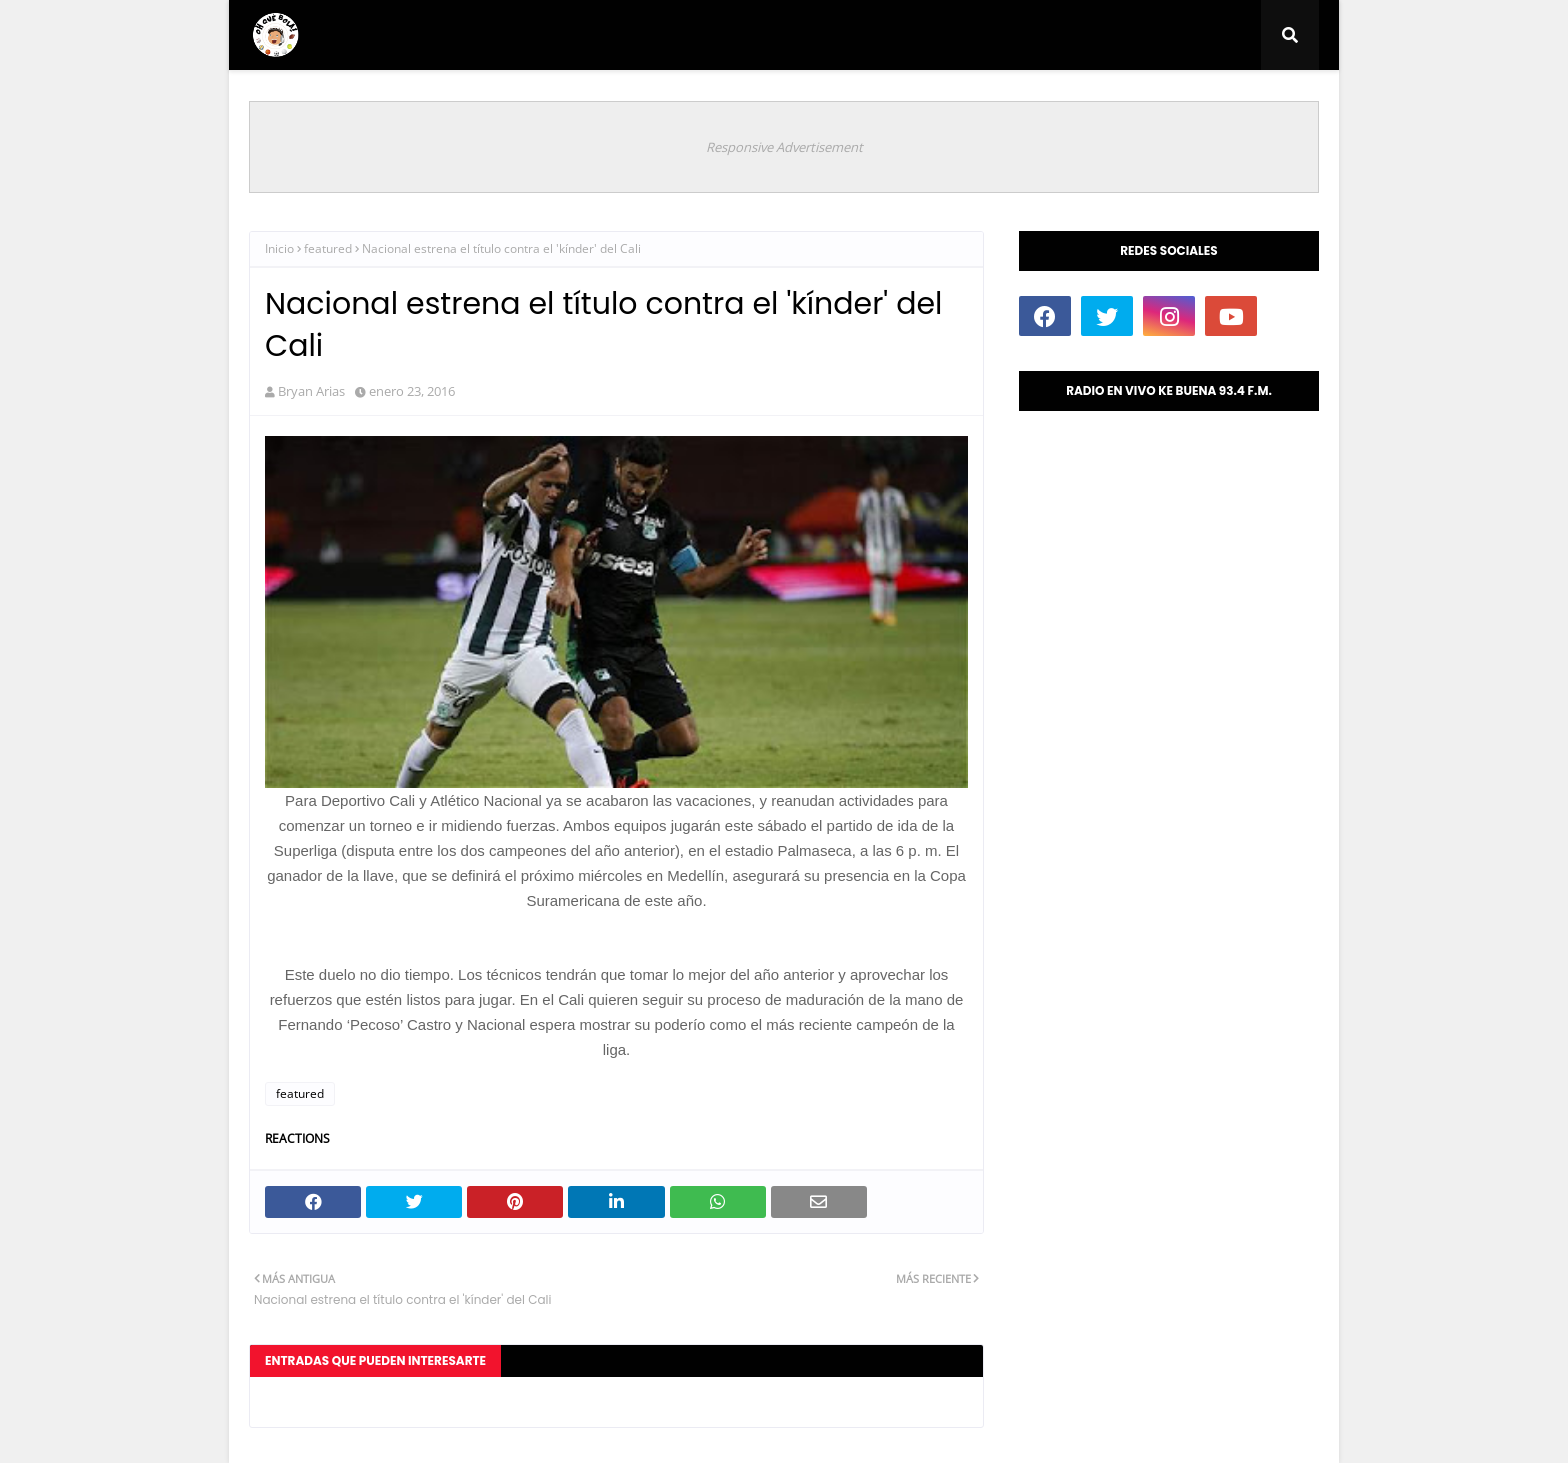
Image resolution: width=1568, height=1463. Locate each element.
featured (328, 248)
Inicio (279, 248)
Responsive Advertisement (784, 147)
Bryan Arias (311, 391)
